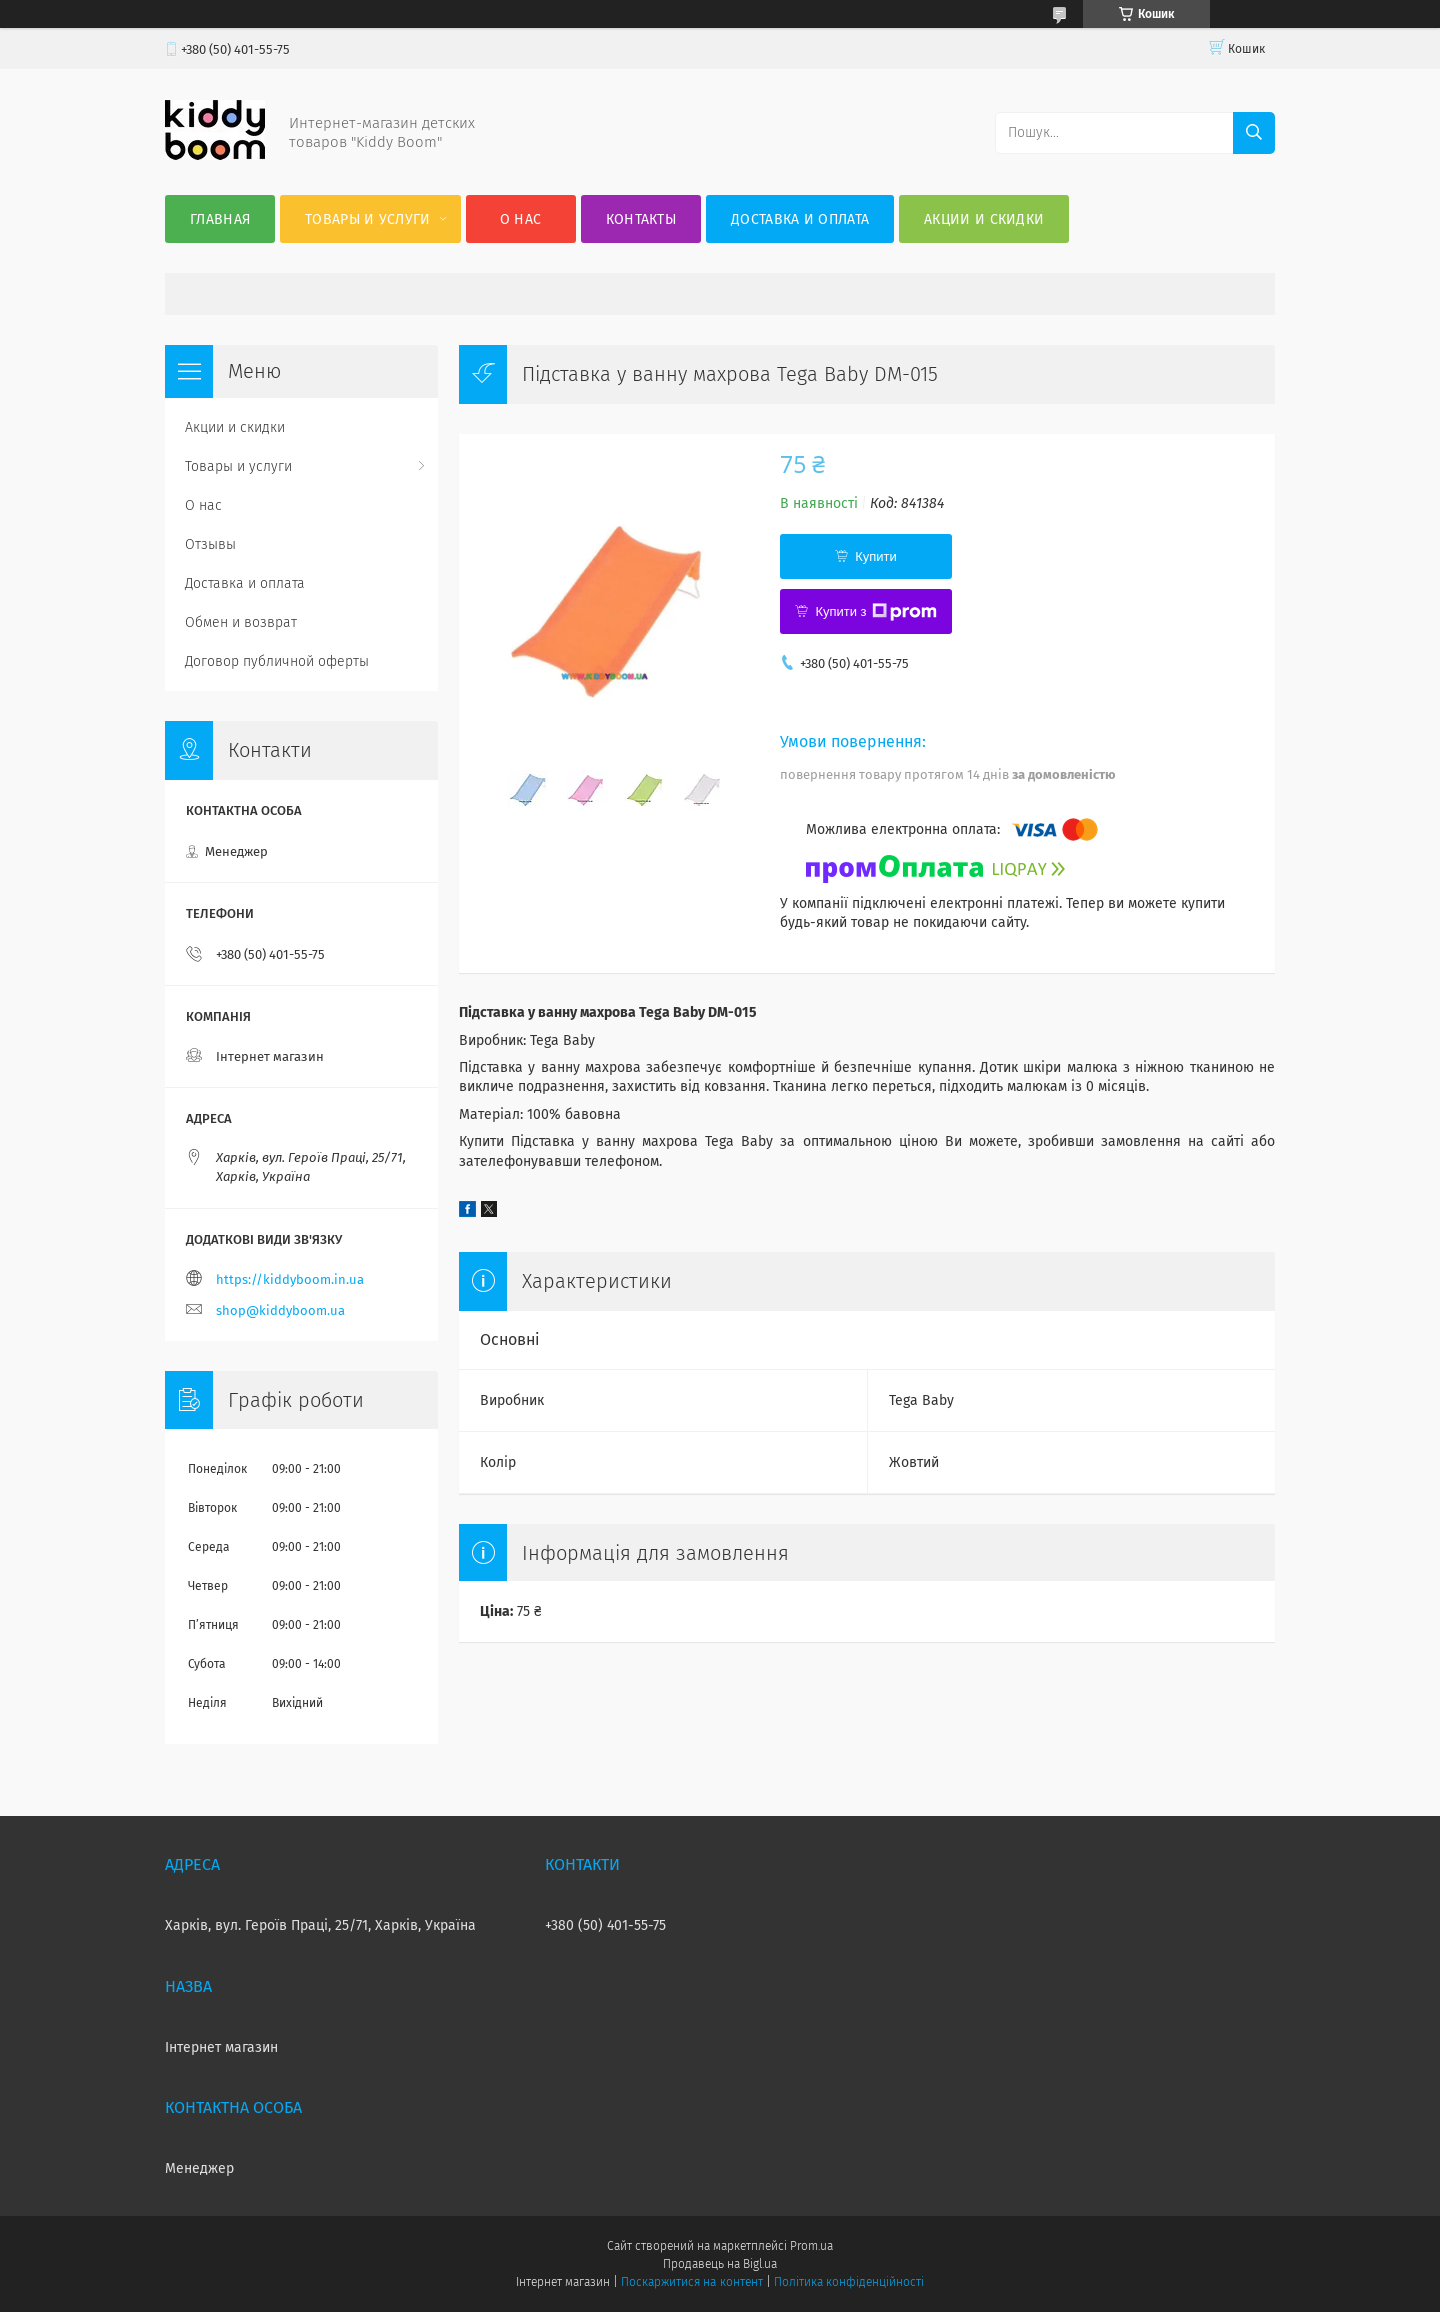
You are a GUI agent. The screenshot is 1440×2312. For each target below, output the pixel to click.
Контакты (641, 219)
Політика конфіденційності (849, 2282)
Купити (876, 556)
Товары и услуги (368, 219)
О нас (521, 219)
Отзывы (210, 544)
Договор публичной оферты (277, 661)
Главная (220, 219)
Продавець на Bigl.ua (720, 2264)
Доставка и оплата (800, 219)
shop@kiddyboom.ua (280, 1310)
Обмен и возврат (241, 622)
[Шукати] (1254, 133)
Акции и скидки (984, 219)
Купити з (875, 612)
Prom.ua (811, 2246)
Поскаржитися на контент (691, 2282)
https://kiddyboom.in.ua (290, 1279)
